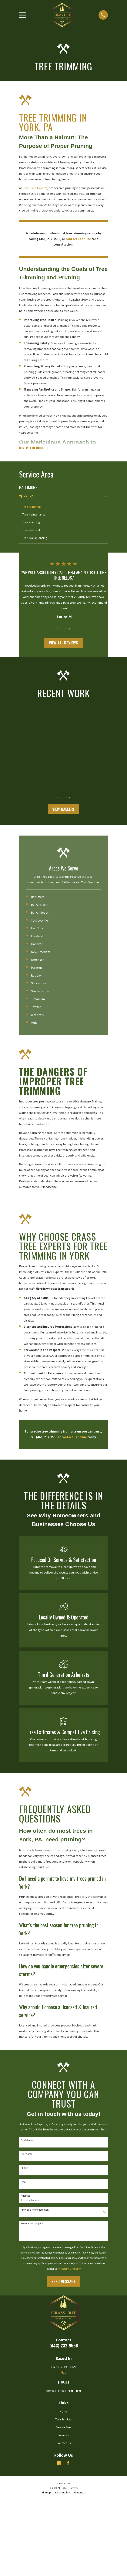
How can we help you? (33, 2312)
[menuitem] (61, 487)
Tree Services (63, 2508)
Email (24, 2271)
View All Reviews (63, 643)
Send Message (63, 2370)
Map (63, 2461)
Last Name (26, 2243)
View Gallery (63, 809)
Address (25, 2285)
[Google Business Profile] (59, 2552)
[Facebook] (68, 2552)
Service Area (63, 2516)
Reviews (63, 2524)
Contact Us (63, 2532)
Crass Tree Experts (35, 188)
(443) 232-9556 (63, 2434)
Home (64, 2500)
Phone (24, 2257)
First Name (27, 2229)
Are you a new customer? (35, 2298)
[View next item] (67, 628)
